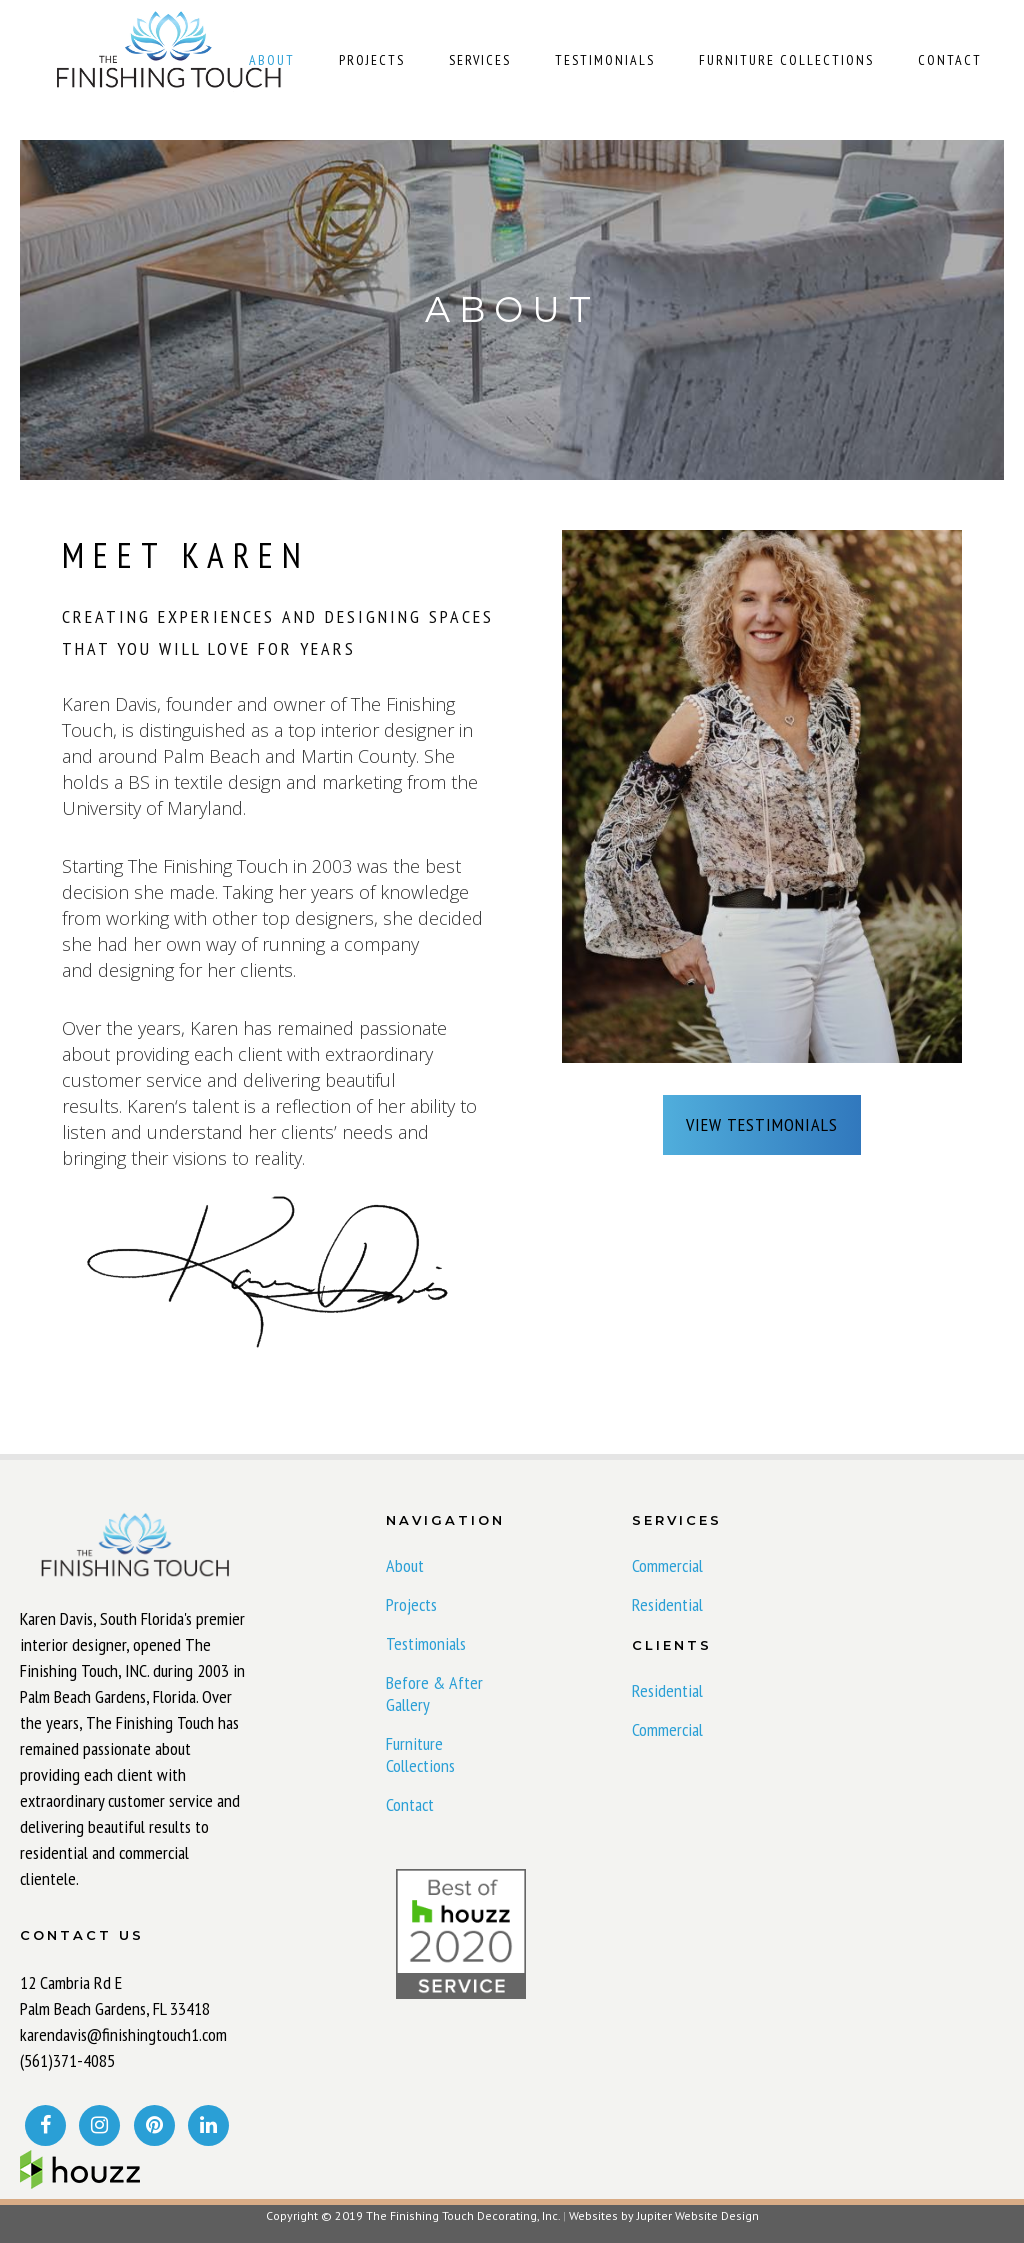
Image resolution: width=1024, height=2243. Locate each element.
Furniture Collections (420, 1755)
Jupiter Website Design (698, 2215)
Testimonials (426, 1644)
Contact (410, 1805)
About (405, 1566)
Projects (411, 1605)
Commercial (667, 1566)
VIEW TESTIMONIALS (762, 1124)
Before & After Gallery (434, 1694)
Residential (667, 1605)
